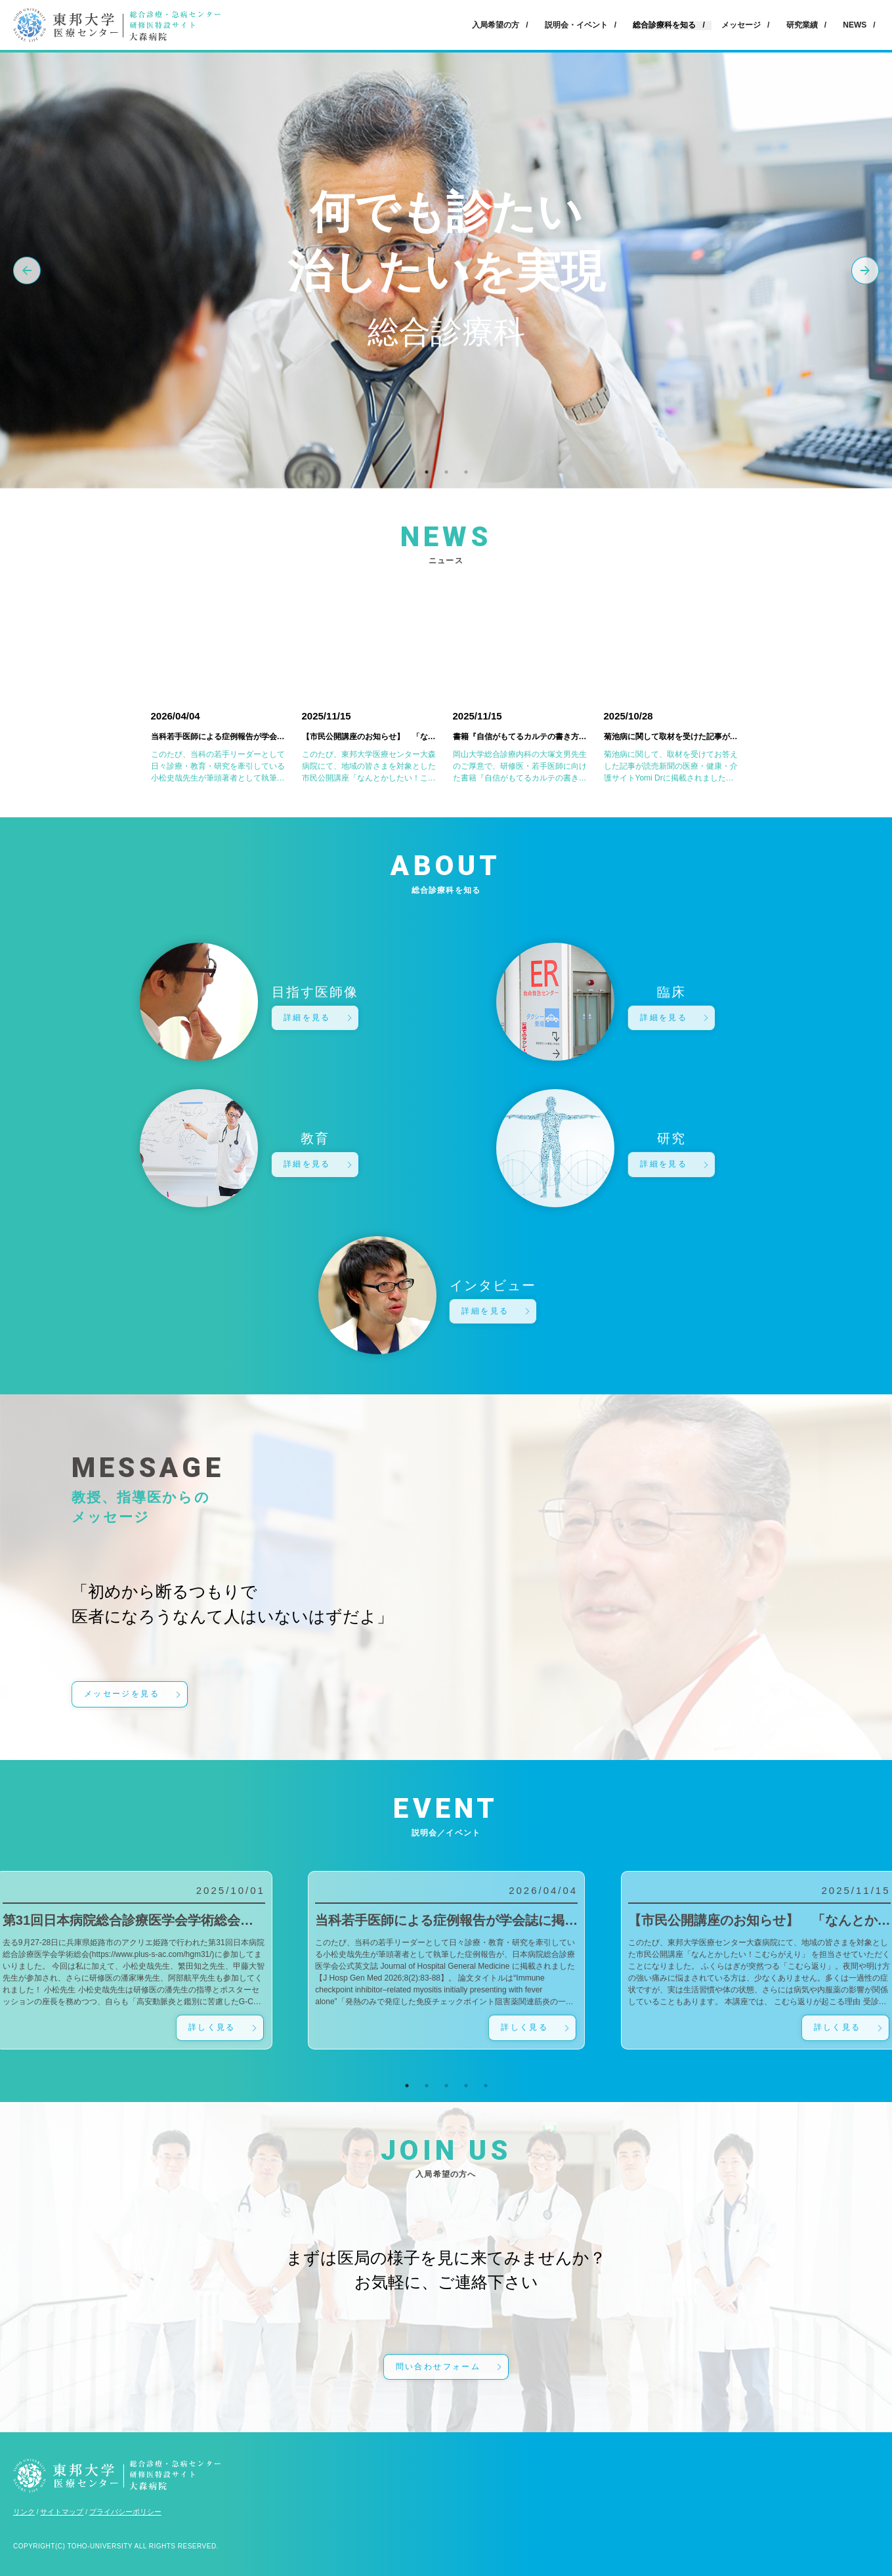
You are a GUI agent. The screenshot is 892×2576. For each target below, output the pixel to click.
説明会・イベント (576, 25)
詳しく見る (212, 2027)
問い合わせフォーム (438, 2366)
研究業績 (802, 25)
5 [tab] (485, 2085)
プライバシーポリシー (125, 2512)
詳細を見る (307, 1017)
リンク (24, 2512)
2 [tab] (446, 472)
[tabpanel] (446, 1960)
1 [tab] (426, 472)
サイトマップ (61, 2512)
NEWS (854, 25)
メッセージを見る (121, 1693)
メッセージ (741, 25)
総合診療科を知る (664, 25)
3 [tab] (466, 472)
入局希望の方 (495, 25)
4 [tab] (466, 2085)
